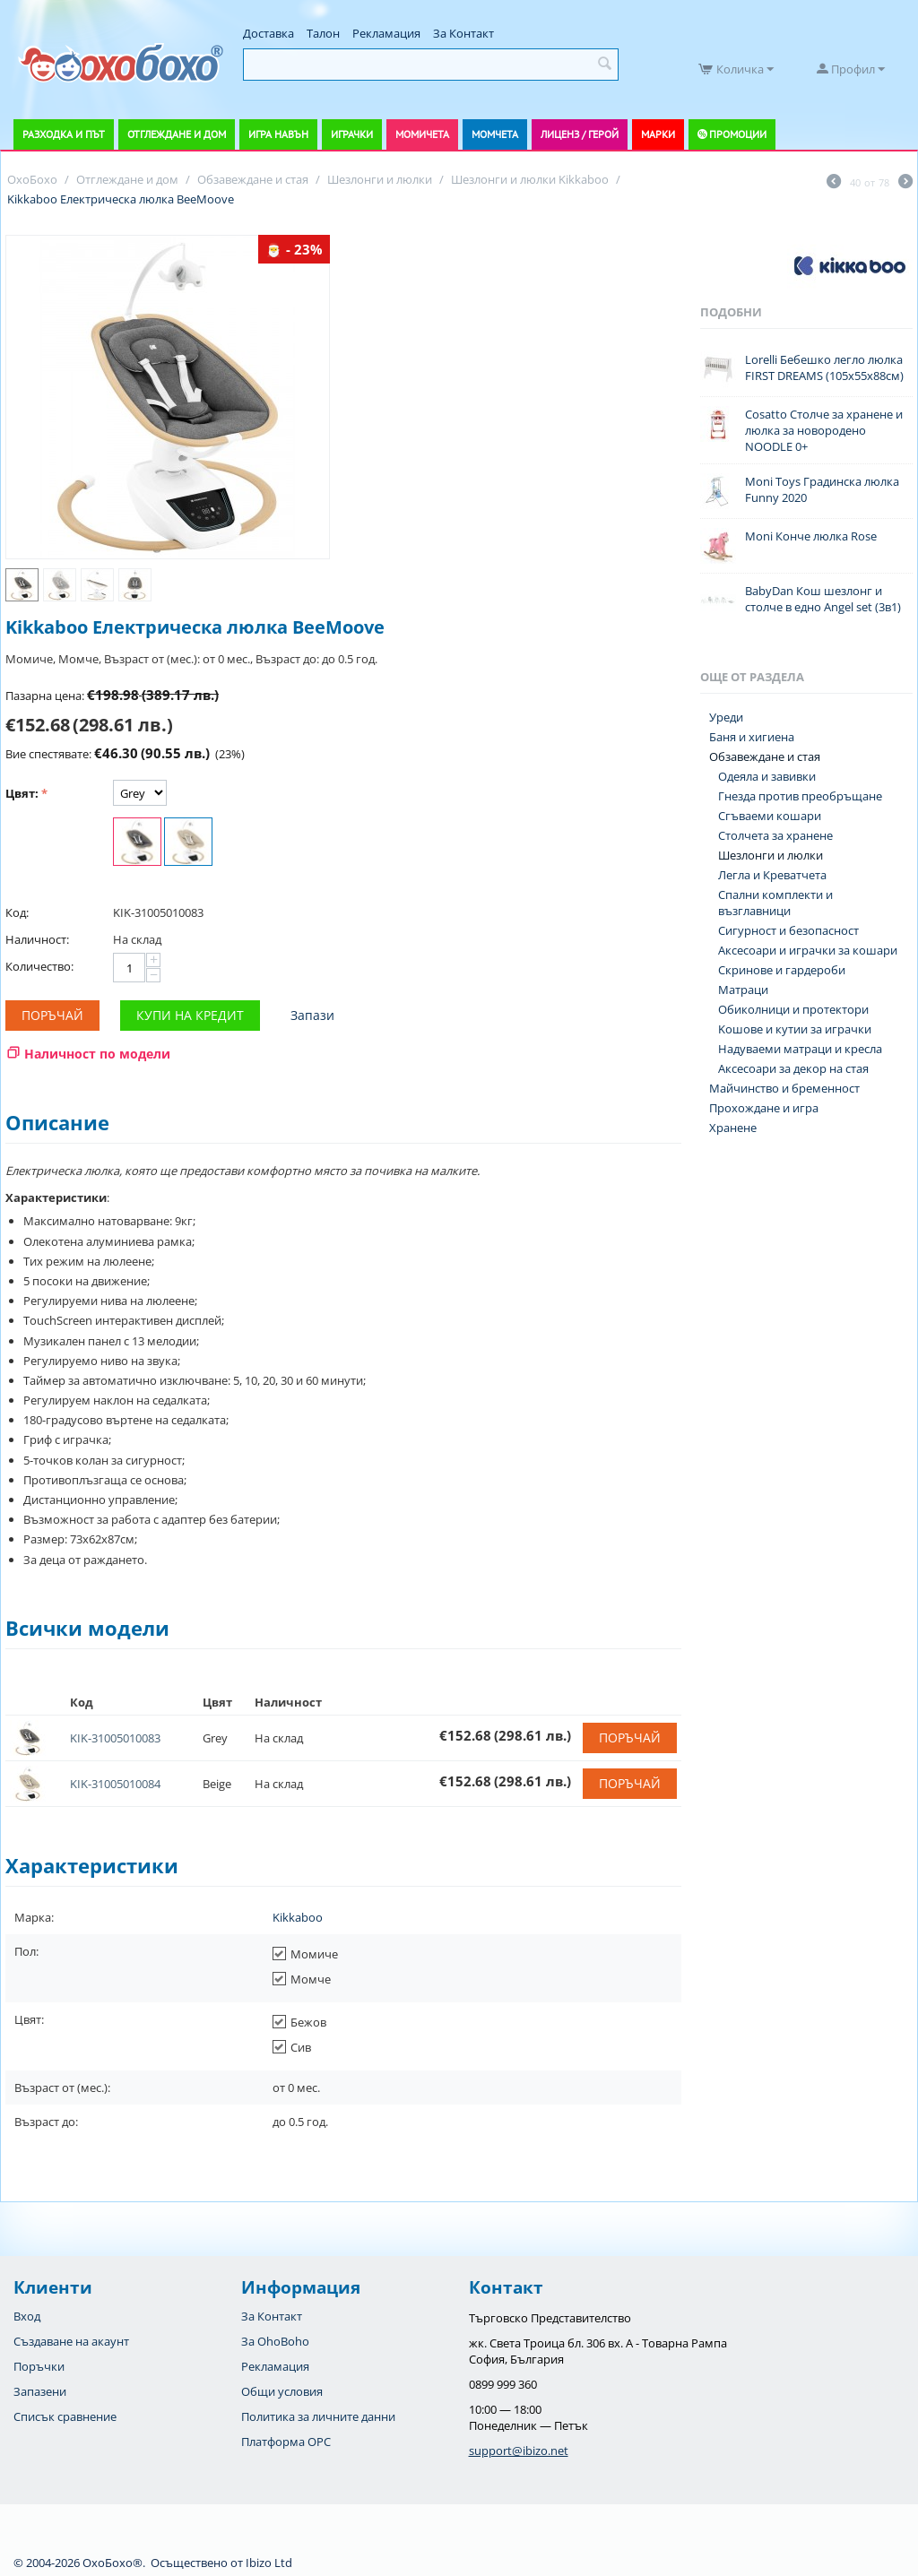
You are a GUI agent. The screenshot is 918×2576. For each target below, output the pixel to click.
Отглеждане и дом (176, 134)
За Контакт (463, 33)
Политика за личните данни (318, 2416)
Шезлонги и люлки (770, 855)
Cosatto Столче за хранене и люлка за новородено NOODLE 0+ (824, 430)
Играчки (352, 134)
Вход (26, 2316)
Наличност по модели (97, 1053)
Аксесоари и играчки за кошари (807, 950)
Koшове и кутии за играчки (794, 1029)
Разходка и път (63, 134)
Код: (17, 912)
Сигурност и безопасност (788, 930)
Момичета (422, 134)
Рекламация (386, 33)
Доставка (268, 33)
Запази (312, 1015)
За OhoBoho (275, 2341)
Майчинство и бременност (784, 1088)
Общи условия (282, 2391)
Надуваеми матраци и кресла (800, 1049)
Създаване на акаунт (71, 2341)
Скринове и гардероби (781, 970)
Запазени (39, 2391)
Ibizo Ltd (269, 2562)
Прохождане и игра (763, 1108)
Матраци (743, 989)
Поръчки (39, 2366)
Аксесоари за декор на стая (793, 1068)
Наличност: (37, 939)
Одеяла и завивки (767, 776)
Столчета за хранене (775, 835)
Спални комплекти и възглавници (775, 902)
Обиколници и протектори (793, 1009)
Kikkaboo (298, 1917)
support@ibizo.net (518, 2450)
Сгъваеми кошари (769, 816)
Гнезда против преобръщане (800, 796)
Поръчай (52, 1015)
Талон (323, 33)
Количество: (39, 966)
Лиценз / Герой (580, 134)
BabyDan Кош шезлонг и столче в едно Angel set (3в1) (823, 599)
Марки (658, 134)
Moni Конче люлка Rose (811, 536)
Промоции (737, 134)
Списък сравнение (65, 2416)
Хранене (733, 1127)
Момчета (495, 134)
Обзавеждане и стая (764, 756)
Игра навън (278, 134)
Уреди (726, 717)
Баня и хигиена (751, 737)
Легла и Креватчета (772, 875)
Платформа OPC (286, 2441)
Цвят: (22, 793)
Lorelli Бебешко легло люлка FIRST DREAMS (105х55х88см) (824, 367)
